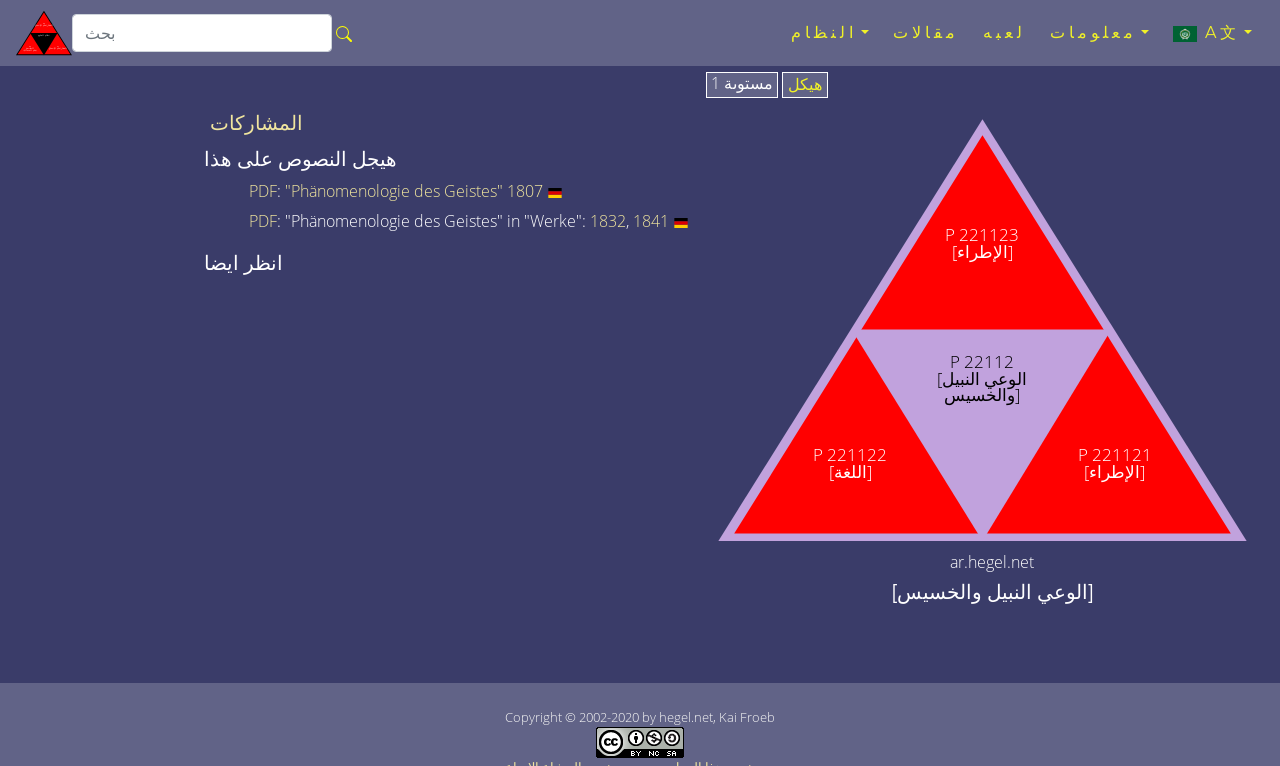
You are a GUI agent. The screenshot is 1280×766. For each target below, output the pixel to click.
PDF (263, 191)
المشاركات (256, 123)
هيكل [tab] (805, 85)
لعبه (1004, 32)
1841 (651, 221)
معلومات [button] (1093, 32)
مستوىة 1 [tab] (742, 84)
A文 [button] (1206, 33)
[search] (202, 33)
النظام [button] (824, 32)
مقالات (926, 32)
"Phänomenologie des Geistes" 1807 (414, 191)
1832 (608, 221)
